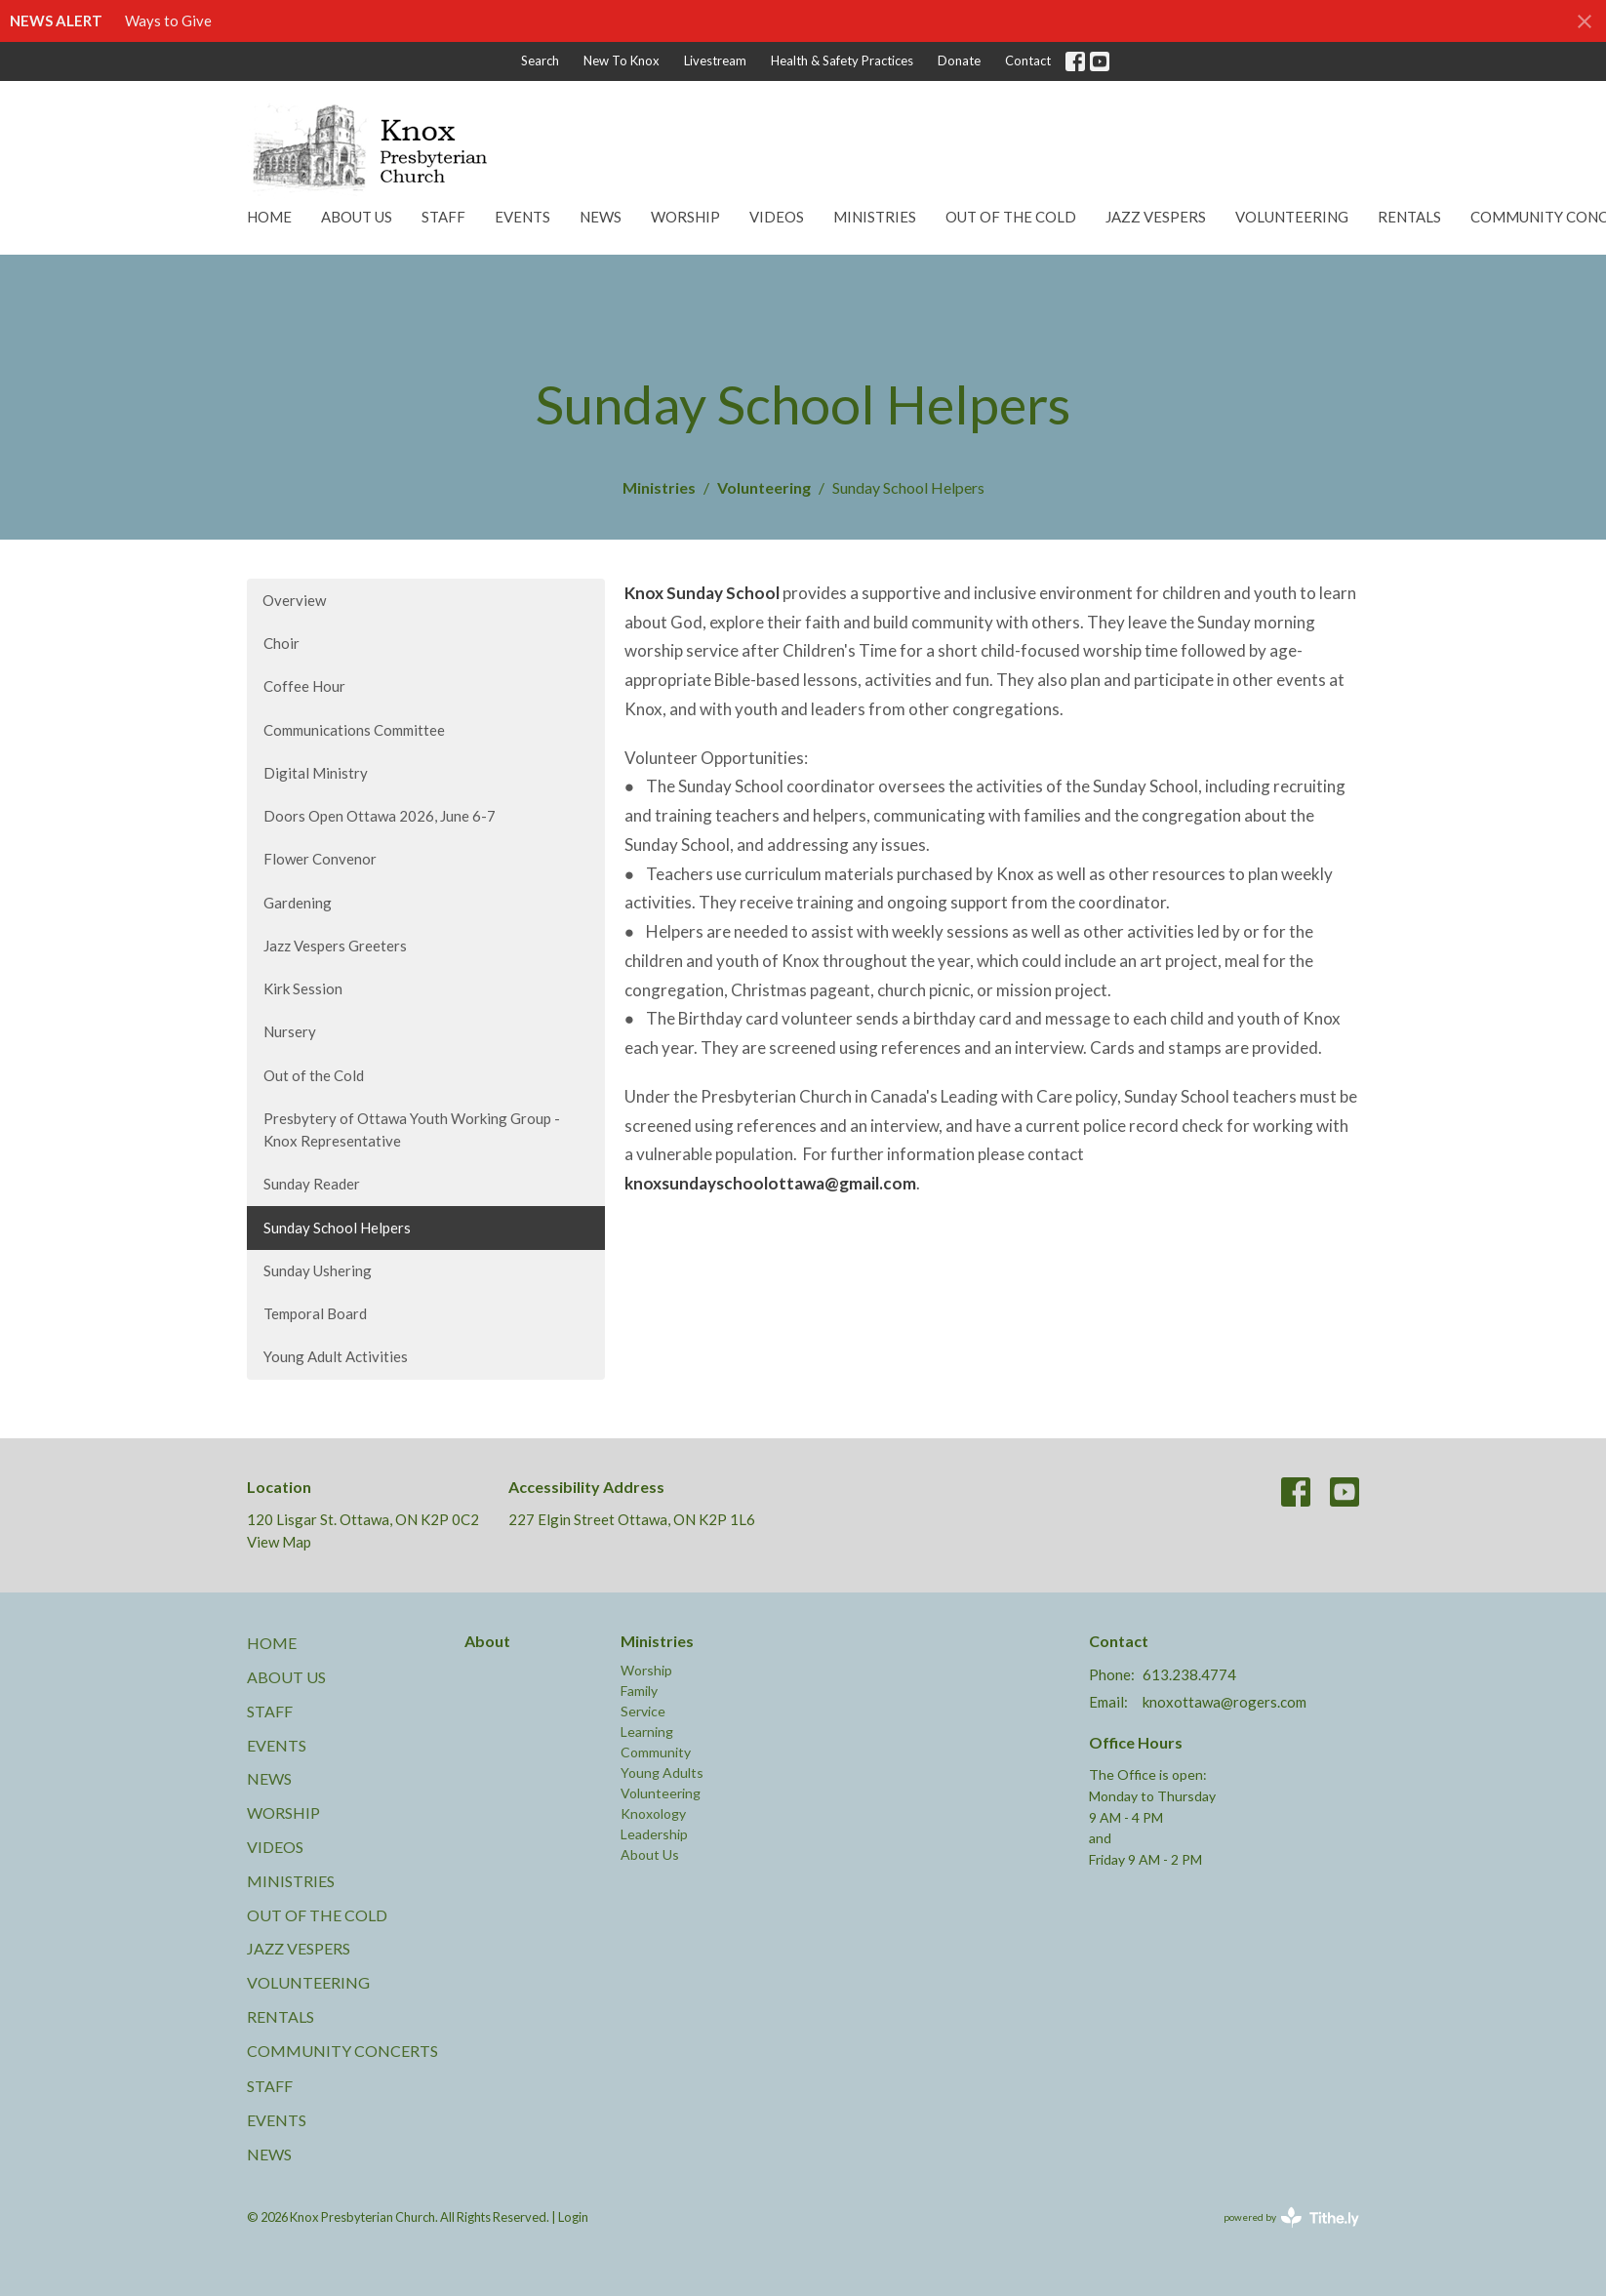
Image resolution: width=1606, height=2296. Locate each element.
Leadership (654, 1834)
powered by (1291, 2217)
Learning (647, 1731)
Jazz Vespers (1155, 216)
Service (643, 1711)
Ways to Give (168, 20)
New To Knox (621, 60)
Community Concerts (342, 2050)
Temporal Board (315, 1313)
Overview (294, 600)
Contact (1028, 60)
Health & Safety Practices (842, 60)
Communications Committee (354, 730)
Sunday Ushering (317, 1270)
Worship (685, 216)
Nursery (289, 1031)
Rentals (1409, 216)
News (601, 216)
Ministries (874, 216)
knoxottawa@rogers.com (1224, 1702)
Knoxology (653, 1813)
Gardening (297, 902)
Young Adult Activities (335, 1356)
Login (573, 2217)
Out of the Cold (1010, 216)
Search (540, 60)
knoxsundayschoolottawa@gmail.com (770, 1183)
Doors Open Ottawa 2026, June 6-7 (379, 816)
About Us (356, 216)
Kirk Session (302, 988)
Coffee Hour (304, 686)
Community (656, 1752)
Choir (281, 643)
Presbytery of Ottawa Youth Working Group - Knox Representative (411, 1129)
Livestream (715, 60)
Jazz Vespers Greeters (335, 945)
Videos (776, 216)
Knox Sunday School (702, 593)
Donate (959, 60)
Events (522, 216)
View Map (279, 1542)
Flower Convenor (320, 858)
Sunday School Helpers (337, 1227)
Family (639, 1690)
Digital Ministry (315, 773)
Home (269, 216)
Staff (443, 216)
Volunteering (1291, 216)
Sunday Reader (311, 1183)
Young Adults (662, 1772)
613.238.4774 (1189, 1674)
